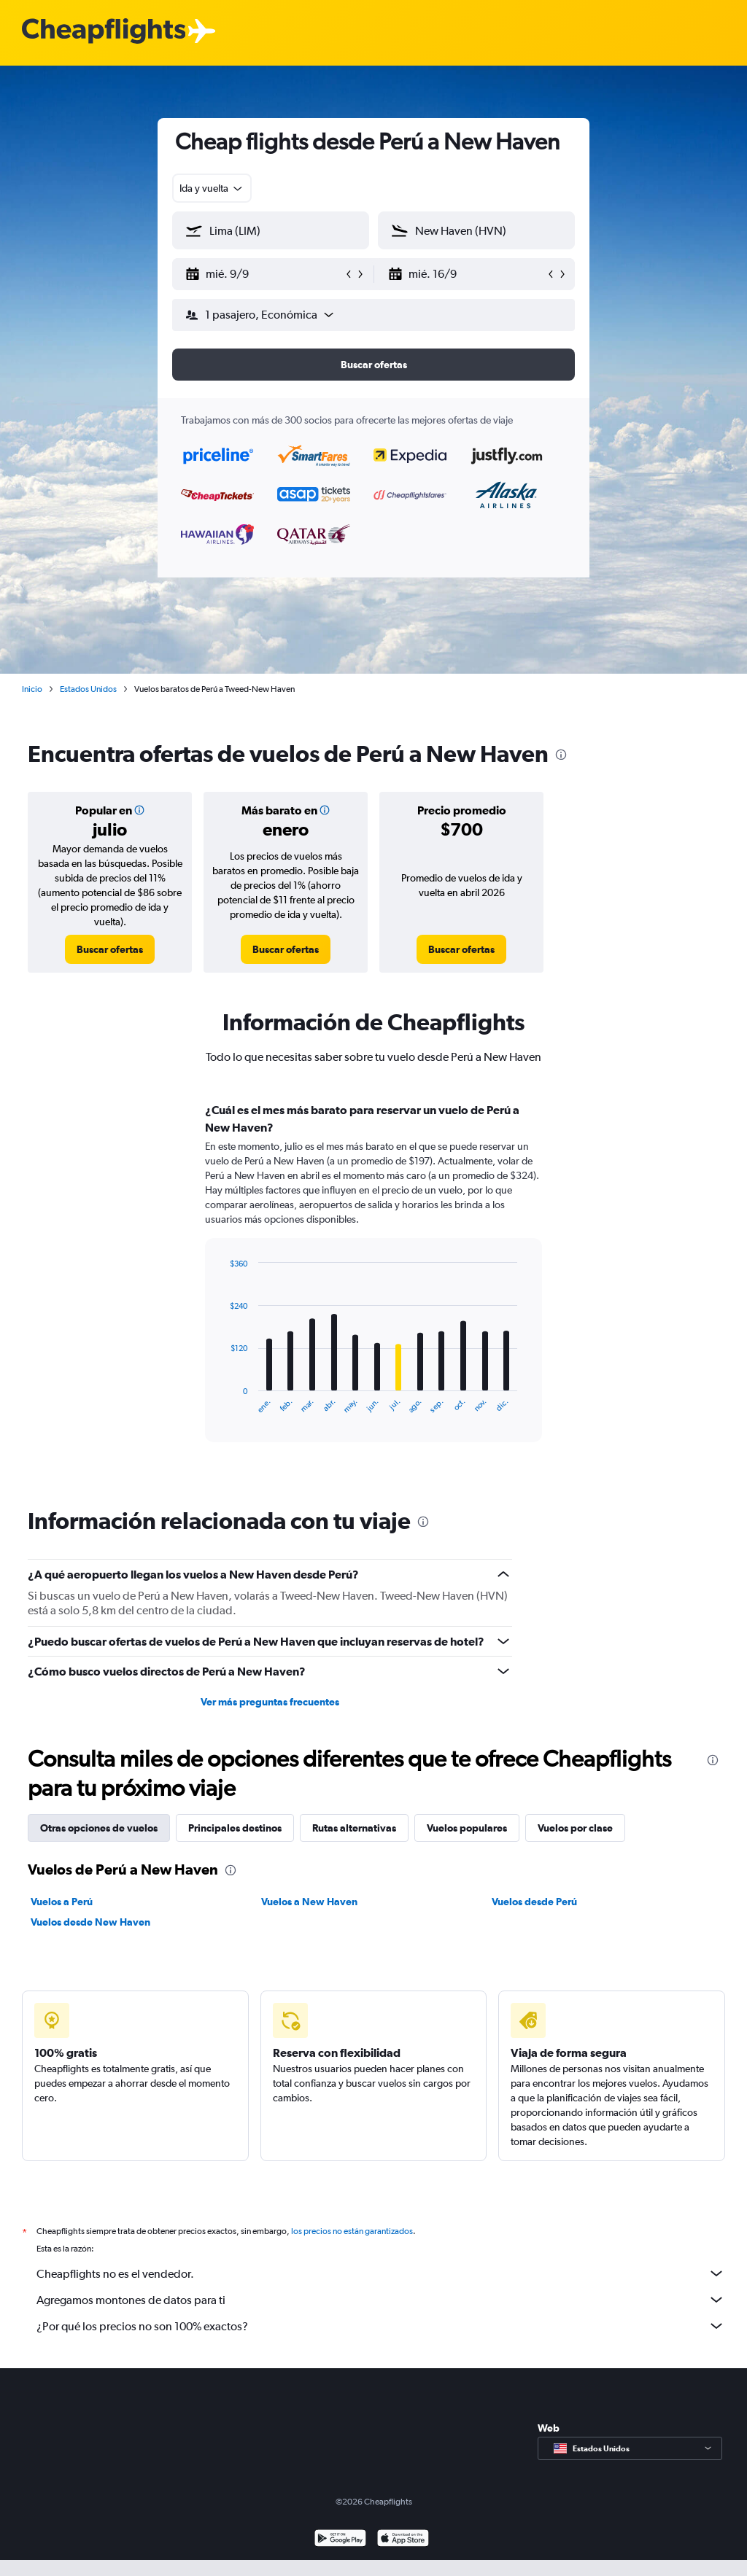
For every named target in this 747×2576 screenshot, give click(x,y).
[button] (264, 274)
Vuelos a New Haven (309, 1901)
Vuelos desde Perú (534, 1901)
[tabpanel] (373, 1286)
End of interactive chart (222, 1402)
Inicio (32, 689)
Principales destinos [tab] (235, 1828)
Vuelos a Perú (62, 1901)
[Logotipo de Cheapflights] (103, 32)
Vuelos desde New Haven (90, 1922)
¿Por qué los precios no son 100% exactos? (380, 2326)
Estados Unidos (88, 689)
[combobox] (212, 188)
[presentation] (561, 754)
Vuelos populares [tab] (467, 1828)
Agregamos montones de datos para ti (380, 2299)
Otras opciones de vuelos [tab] (99, 1828)
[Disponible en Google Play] (340, 2540)
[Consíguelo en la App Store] (403, 2540)
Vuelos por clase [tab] (575, 1828)
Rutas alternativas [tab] (354, 1828)
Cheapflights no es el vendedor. (380, 2273)
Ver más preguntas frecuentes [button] (270, 1702)
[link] (110, 949)
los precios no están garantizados (352, 2231)
